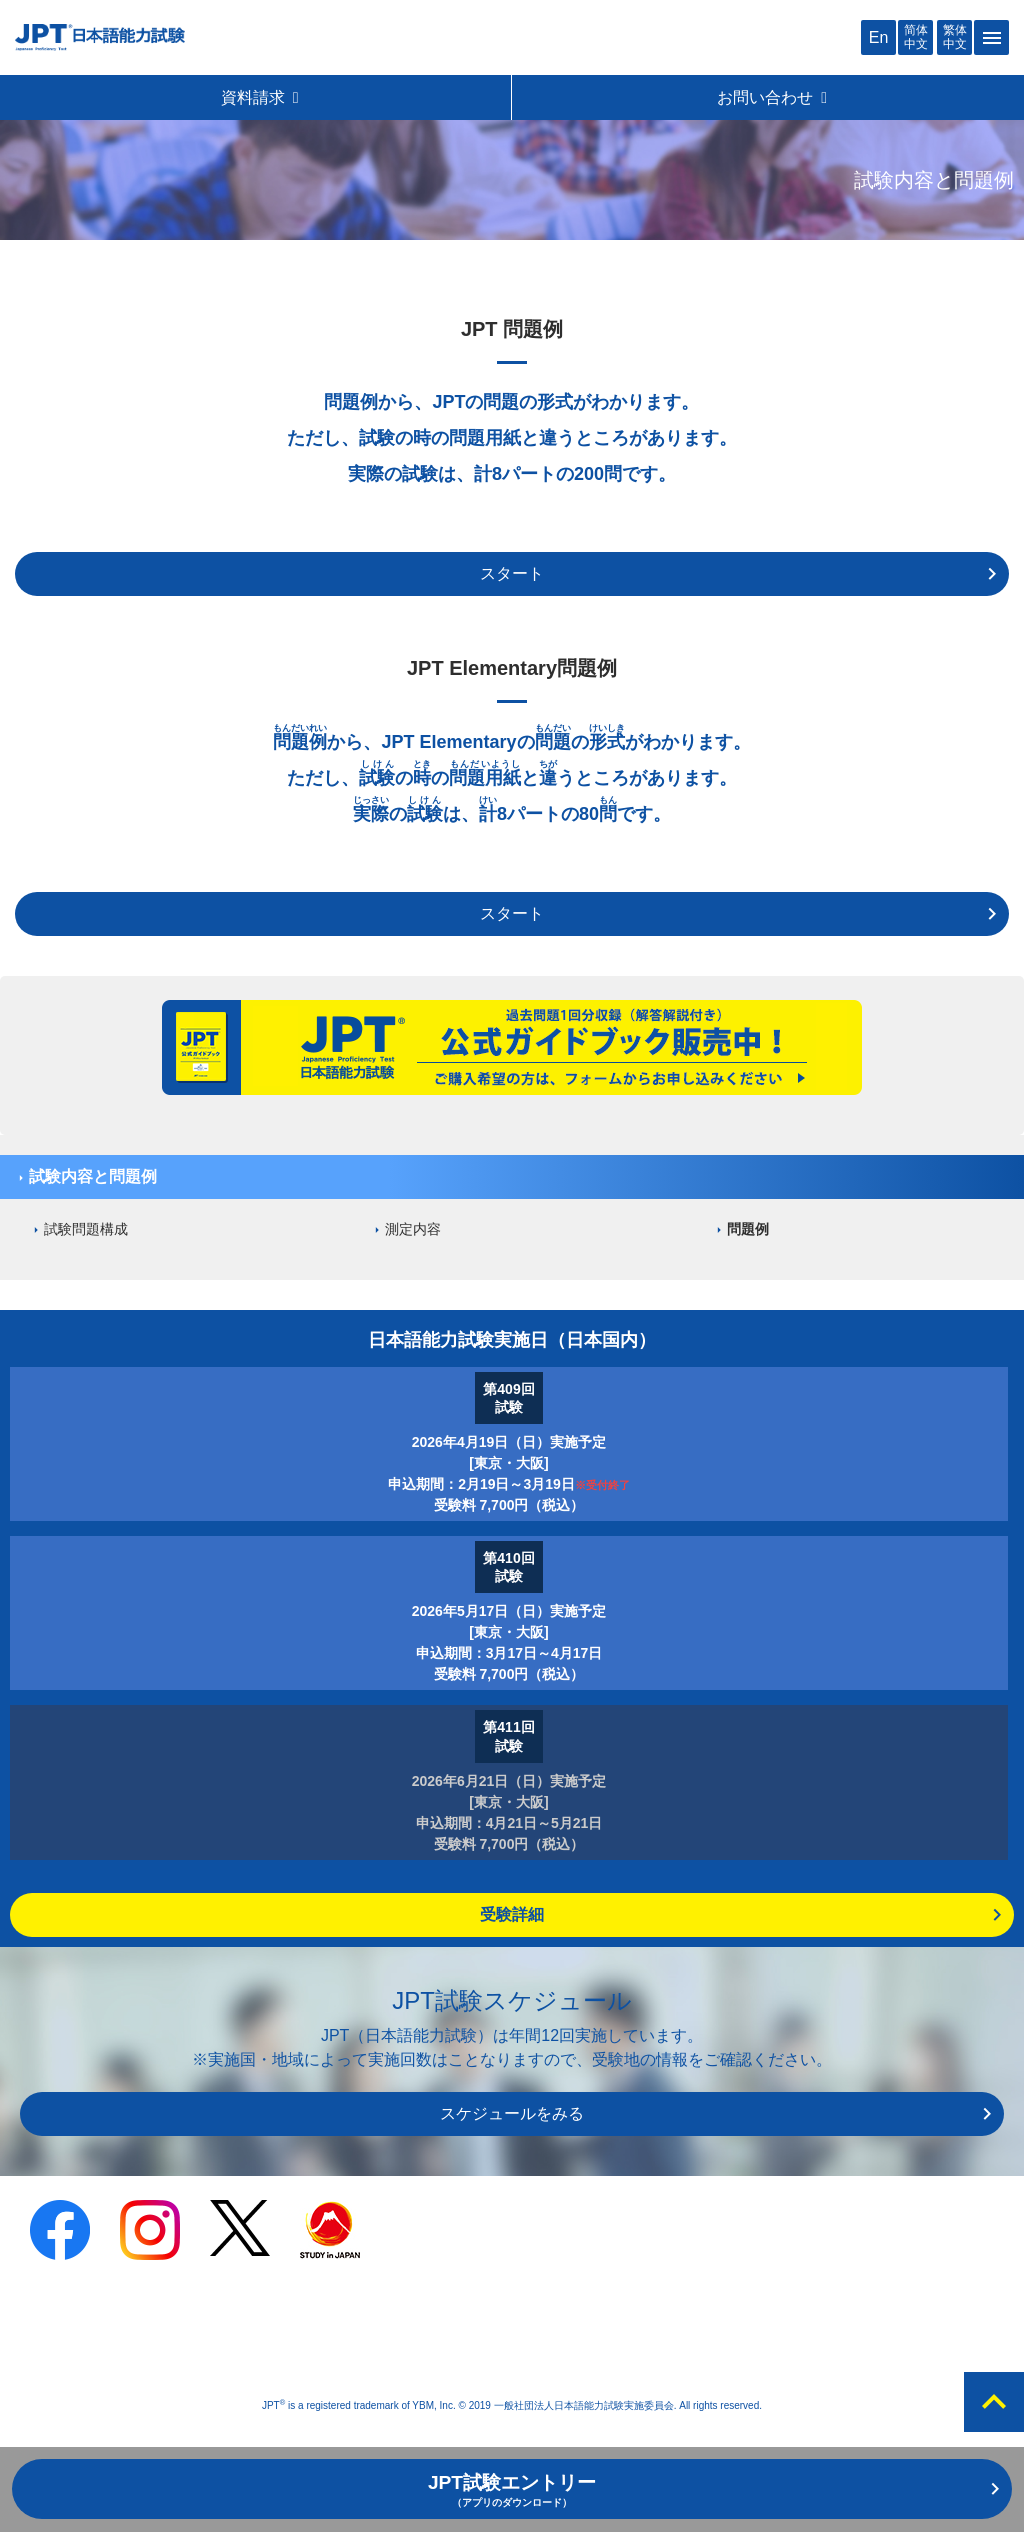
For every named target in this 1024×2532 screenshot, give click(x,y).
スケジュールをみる (512, 2113)
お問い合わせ (773, 97)
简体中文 (916, 36)
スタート (512, 573)
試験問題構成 (86, 1229)
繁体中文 (955, 36)
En (879, 37)
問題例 (748, 1229)
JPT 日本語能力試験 (100, 37)
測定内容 (413, 1229)
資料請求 (261, 97)
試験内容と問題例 (93, 1176)
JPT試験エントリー (512, 2490)
